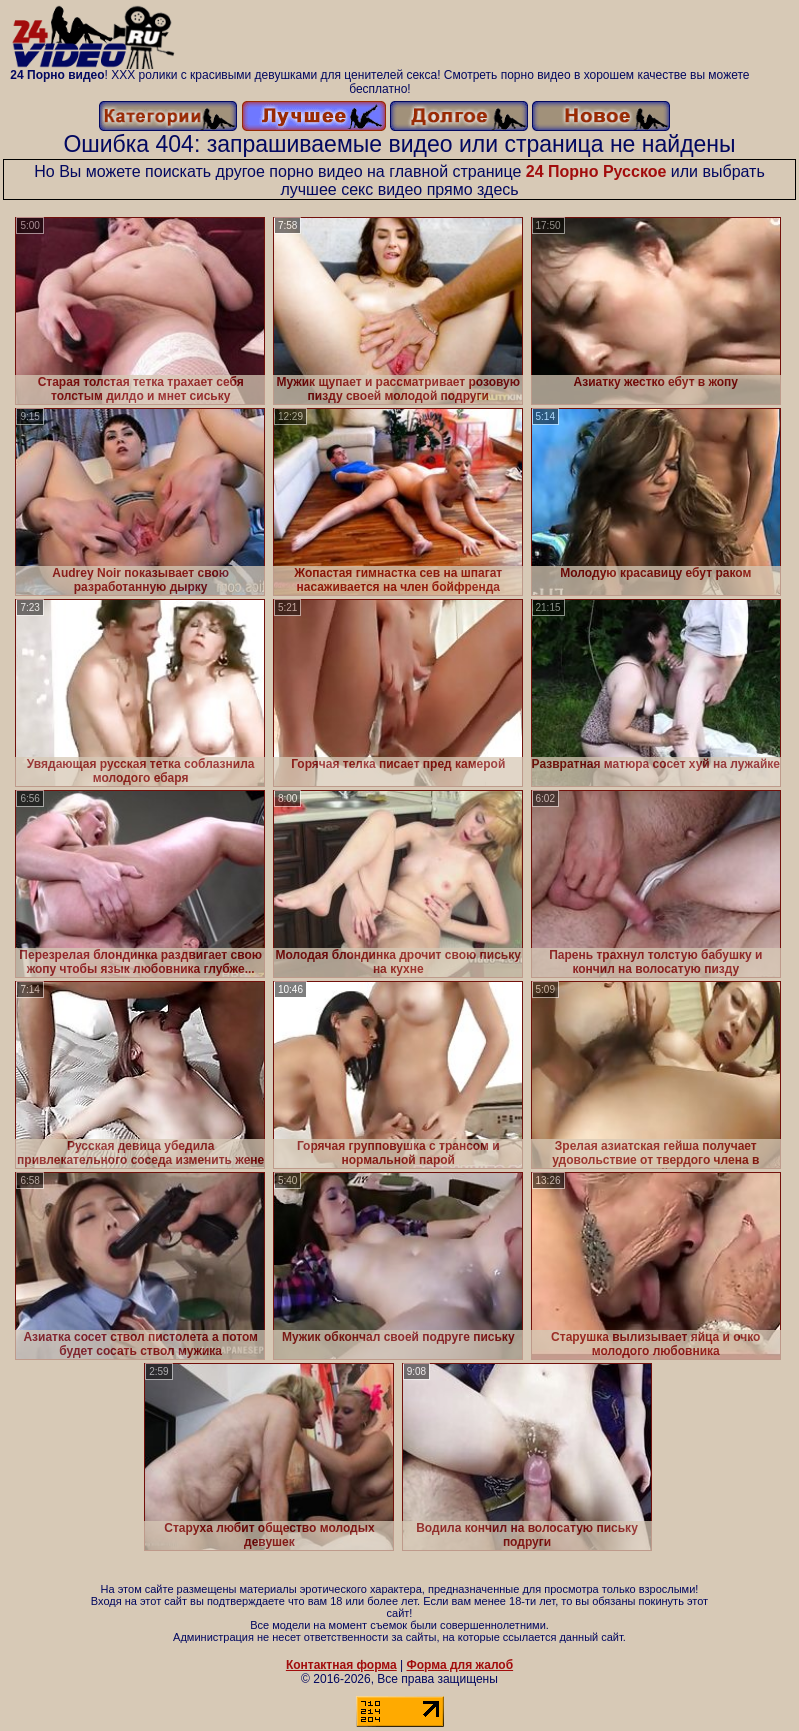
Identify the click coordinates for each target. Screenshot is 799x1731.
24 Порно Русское (596, 171)
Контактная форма (341, 1665)
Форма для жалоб (460, 1665)
